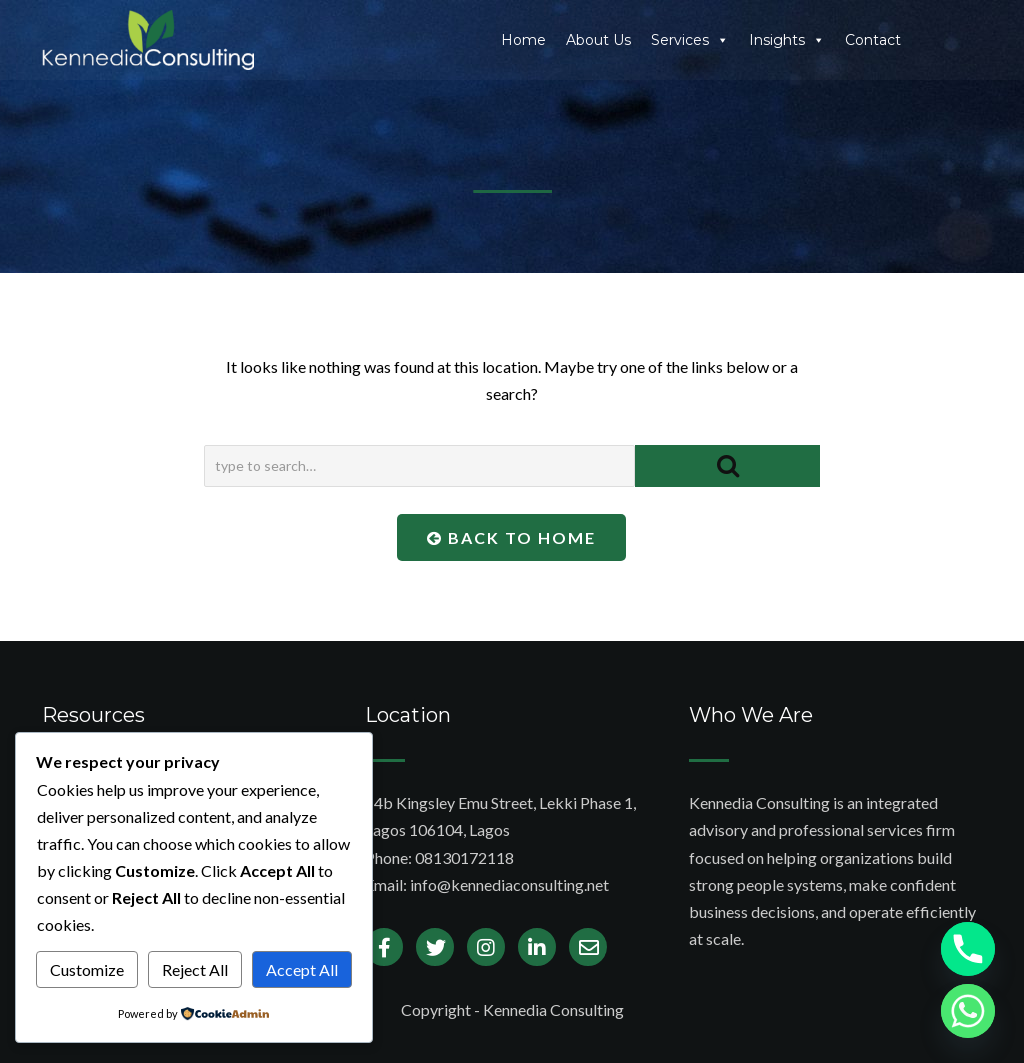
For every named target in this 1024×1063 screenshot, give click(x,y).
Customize (87, 969)
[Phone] (968, 949)
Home (523, 40)
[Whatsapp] (968, 1011)
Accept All (302, 969)
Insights (787, 40)
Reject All (195, 969)
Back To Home (511, 537)
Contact (873, 40)
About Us (598, 40)
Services (690, 40)
